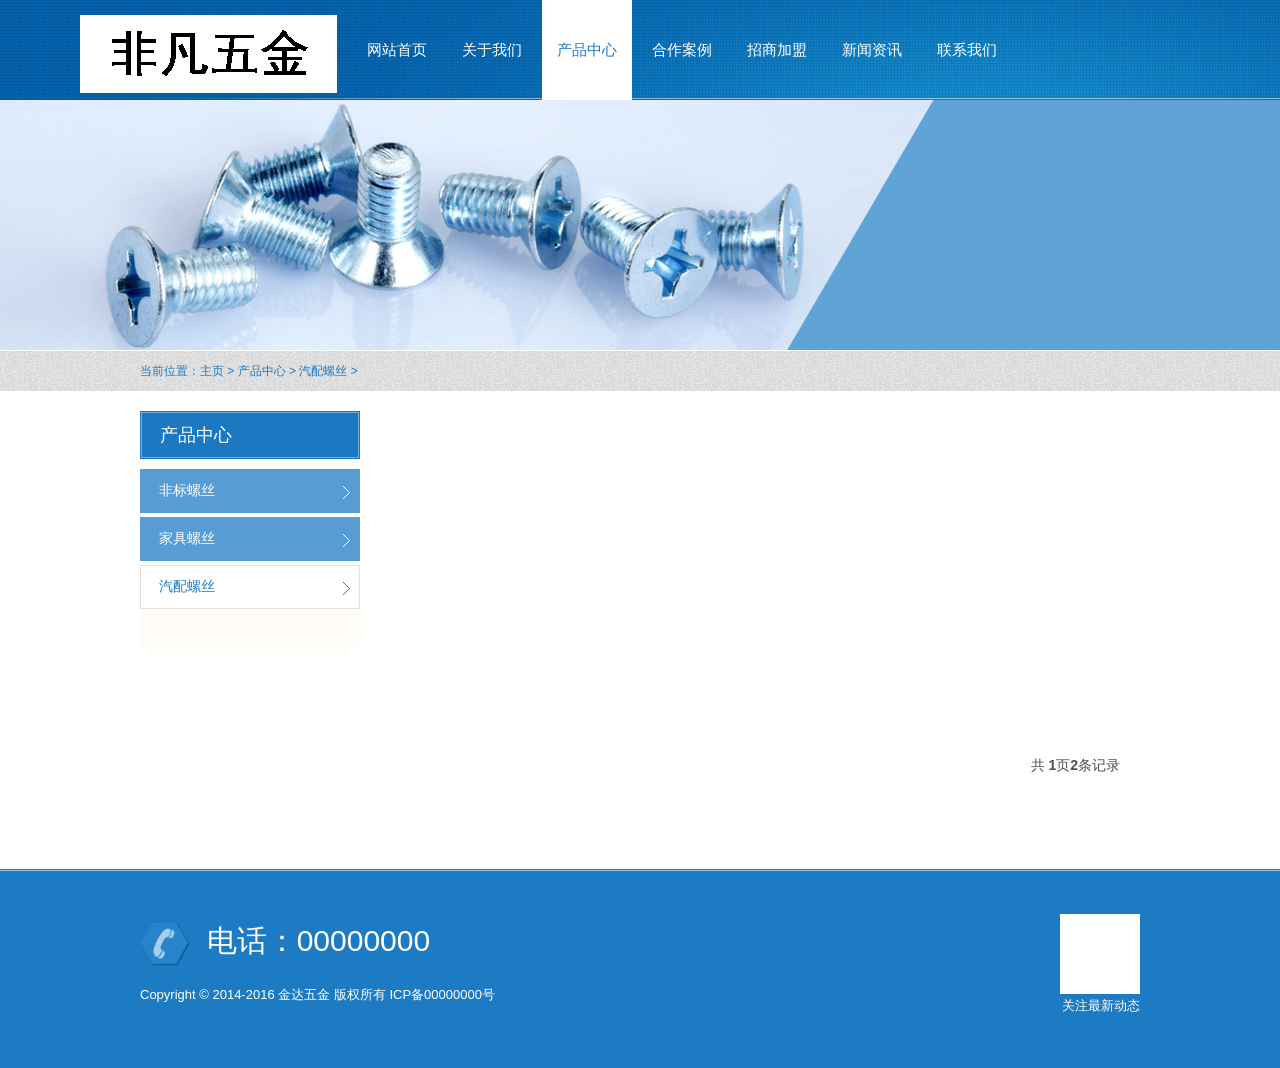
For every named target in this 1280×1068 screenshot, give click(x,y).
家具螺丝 (187, 538)
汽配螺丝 (323, 371)
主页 (212, 371)
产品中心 (262, 371)
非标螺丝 (187, 490)
